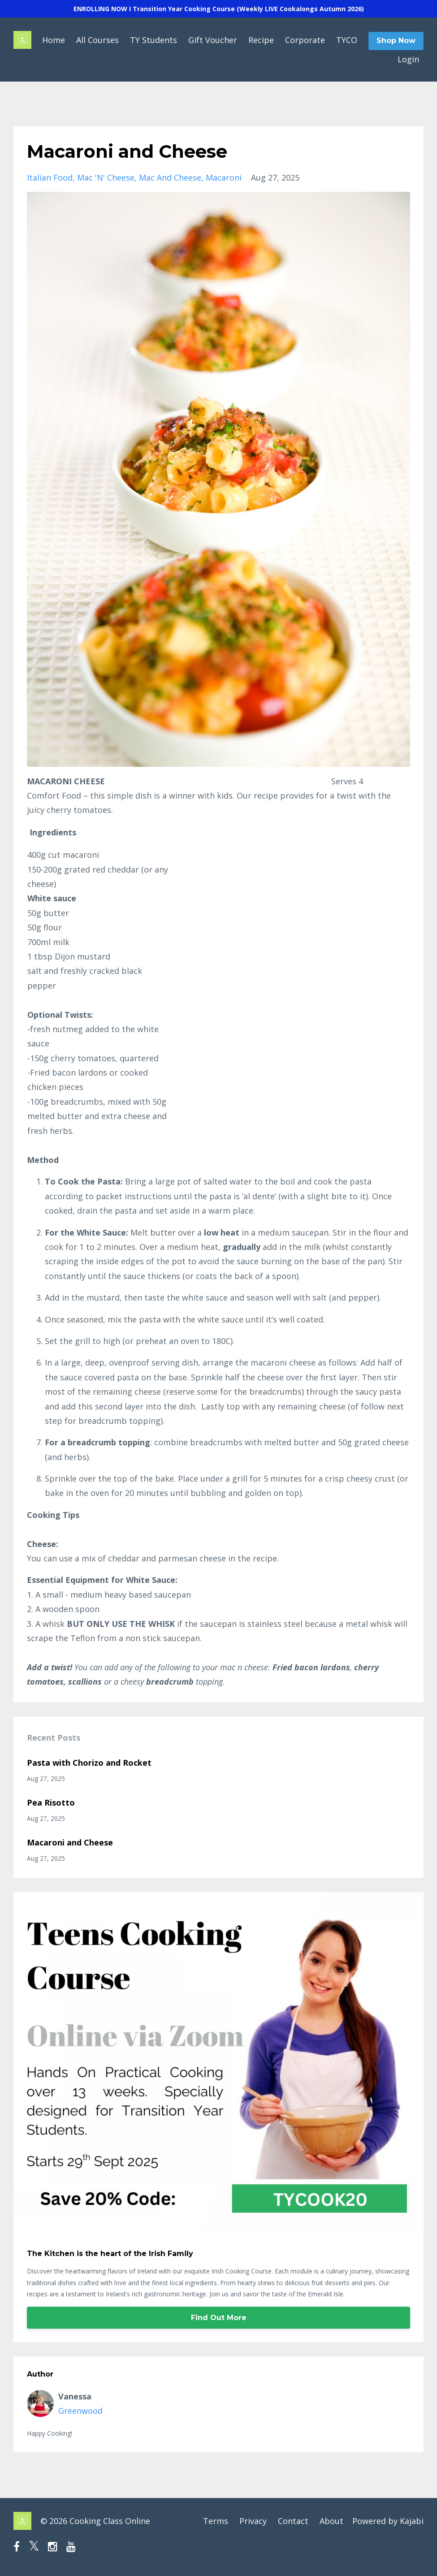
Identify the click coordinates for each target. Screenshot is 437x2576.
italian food (50, 177)
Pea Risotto (51, 1802)
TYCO (346, 40)
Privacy (253, 2520)
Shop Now (395, 40)
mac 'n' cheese (105, 177)
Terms (215, 2520)
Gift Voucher (212, 40)
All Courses (97, 40)
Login (408, 59)
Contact (293, 2520)
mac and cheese (170, 177)
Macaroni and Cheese (70, 1842)
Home (53, 40)
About (331, 2520)
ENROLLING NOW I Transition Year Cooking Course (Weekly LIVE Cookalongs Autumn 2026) (219, 8)
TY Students (153, 40)
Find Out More (219, 2317)
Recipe (261, 40)
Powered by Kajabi (388, 2520)
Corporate (305, 40)
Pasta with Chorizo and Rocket (89, 1762)
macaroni (224, 177)
